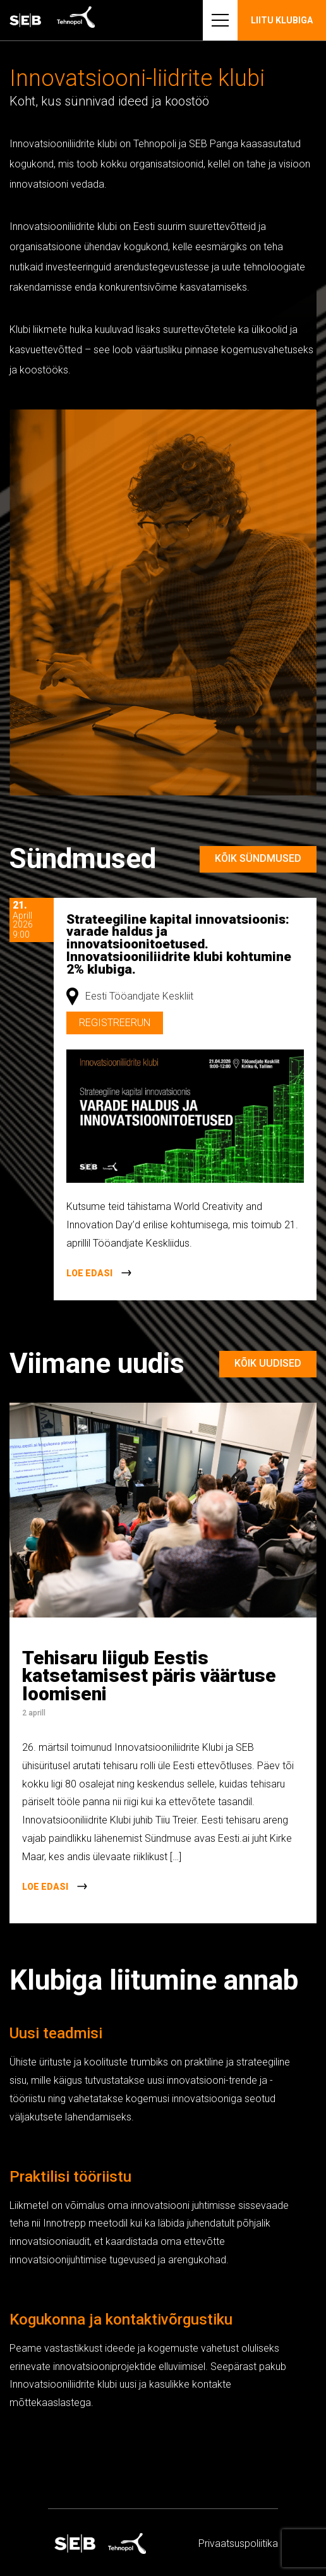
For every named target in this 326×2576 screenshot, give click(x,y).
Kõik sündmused (258, 858)
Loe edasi (89, 1273)
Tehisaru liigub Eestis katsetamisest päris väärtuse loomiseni (149, 1676)
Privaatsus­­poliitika (238, 2543)
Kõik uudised (267, 1363)
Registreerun (114, 1023)
